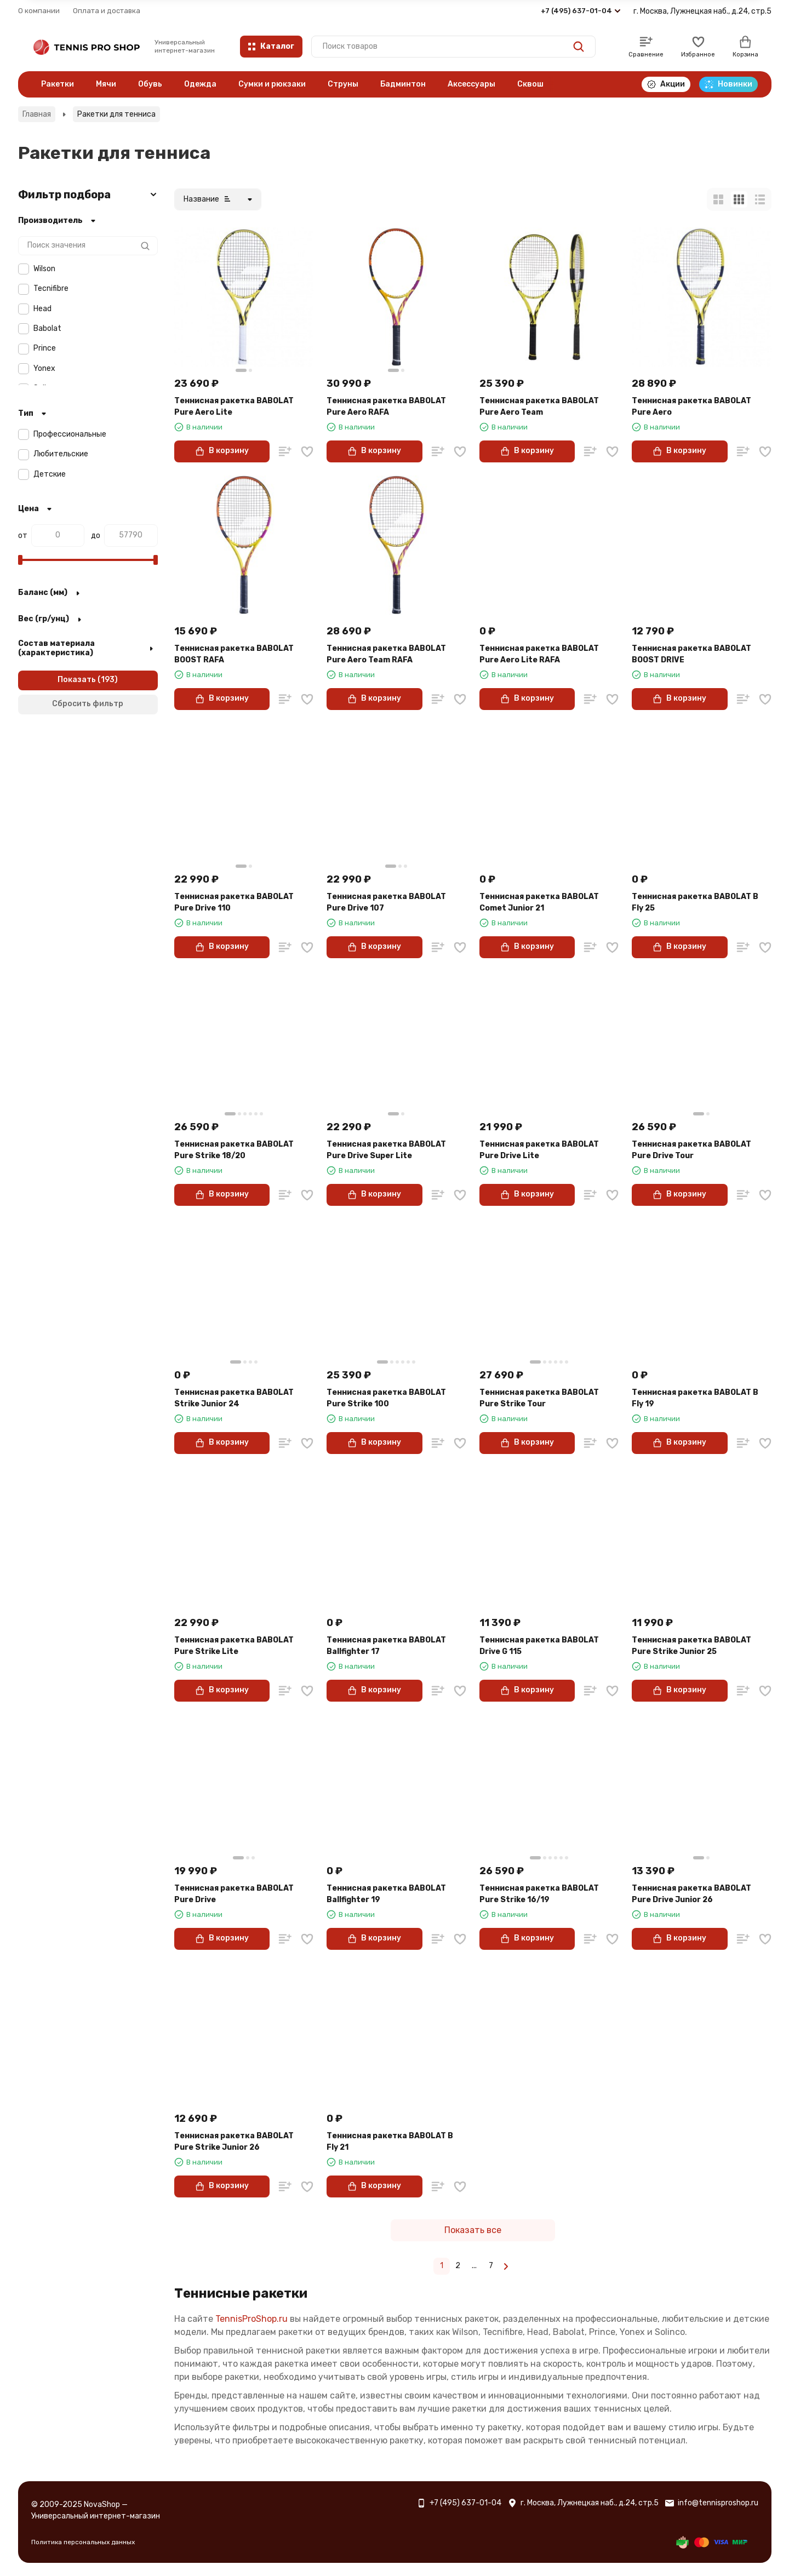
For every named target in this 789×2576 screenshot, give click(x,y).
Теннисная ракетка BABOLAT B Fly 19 (695, 1398)
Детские (49, 474)
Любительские (60, 454)
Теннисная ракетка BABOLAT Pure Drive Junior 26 (691, 1894)
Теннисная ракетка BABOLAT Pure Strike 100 (386, 1398)
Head (42, 308)
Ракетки (57, 84)
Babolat (47, 328)
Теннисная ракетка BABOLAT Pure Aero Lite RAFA (539, 654)
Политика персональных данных (83, 2542)
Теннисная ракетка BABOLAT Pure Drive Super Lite (386, 1150)
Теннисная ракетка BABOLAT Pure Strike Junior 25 (691, 1645)
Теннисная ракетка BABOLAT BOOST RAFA (234, 654)
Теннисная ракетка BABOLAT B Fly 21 (390, 2141)
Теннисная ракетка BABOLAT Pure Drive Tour (691, 1150)
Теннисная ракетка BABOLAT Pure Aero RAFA (386, 406)
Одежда (200, 84)
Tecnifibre (50, 288)
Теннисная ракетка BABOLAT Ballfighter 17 (386, 1645)
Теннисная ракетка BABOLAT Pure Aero (691, 406)
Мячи (106, 84)
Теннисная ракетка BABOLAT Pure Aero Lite (234, 406)
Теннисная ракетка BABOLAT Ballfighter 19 (386, 1894)
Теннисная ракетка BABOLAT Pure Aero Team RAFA (386, 654)
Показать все (472, 2230)
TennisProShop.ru (251, 2319)
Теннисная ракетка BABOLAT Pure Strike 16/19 (539, 1894)
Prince (44, 348)
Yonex (44, 368)
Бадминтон (403, 84)
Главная (36, 114)
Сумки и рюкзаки (272, 84)
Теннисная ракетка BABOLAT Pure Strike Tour (539, 1398)
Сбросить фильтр (87, 703)
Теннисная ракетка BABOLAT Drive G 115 (539, 1645)
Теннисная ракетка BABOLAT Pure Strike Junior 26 (234, 2141)
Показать (77, 679)
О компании (39, 11)
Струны (343, 84)
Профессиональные (69, 434)
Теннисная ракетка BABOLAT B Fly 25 (695, 902)
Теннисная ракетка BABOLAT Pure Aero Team (539, 406)
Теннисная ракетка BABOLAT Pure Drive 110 (234, 902)
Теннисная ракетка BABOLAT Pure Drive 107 (386, 902)
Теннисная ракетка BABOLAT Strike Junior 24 (234, 1398)
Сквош (530, 84)
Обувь (150, 84)
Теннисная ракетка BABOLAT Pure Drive (234, 1894)
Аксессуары (471, 84)
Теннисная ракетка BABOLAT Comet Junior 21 (539, 902)
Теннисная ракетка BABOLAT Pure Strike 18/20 (234, 1150)
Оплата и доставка (106, 11)
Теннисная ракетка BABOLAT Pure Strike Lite (234, 1645)
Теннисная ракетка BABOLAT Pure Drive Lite (539, 1150)
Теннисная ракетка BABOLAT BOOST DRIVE (691, 654)
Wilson (44, 268)
